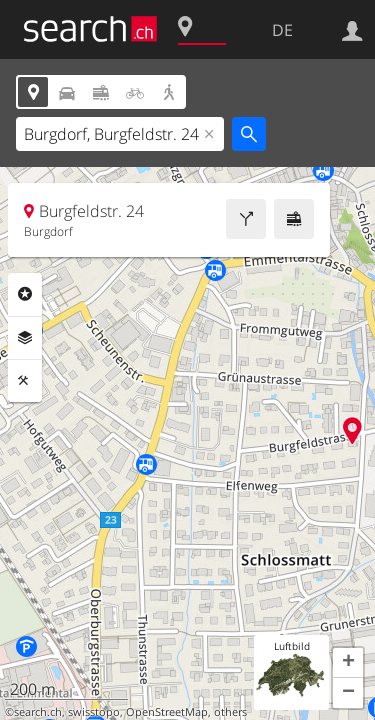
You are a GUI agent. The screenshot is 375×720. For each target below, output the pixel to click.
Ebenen (25, 338)
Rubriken (25, 294)
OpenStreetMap (167, 712)
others (230, 712)
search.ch (38, 712)
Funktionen (25, 381)
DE (282, 30)
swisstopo (94, 712)
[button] (348, 663)
